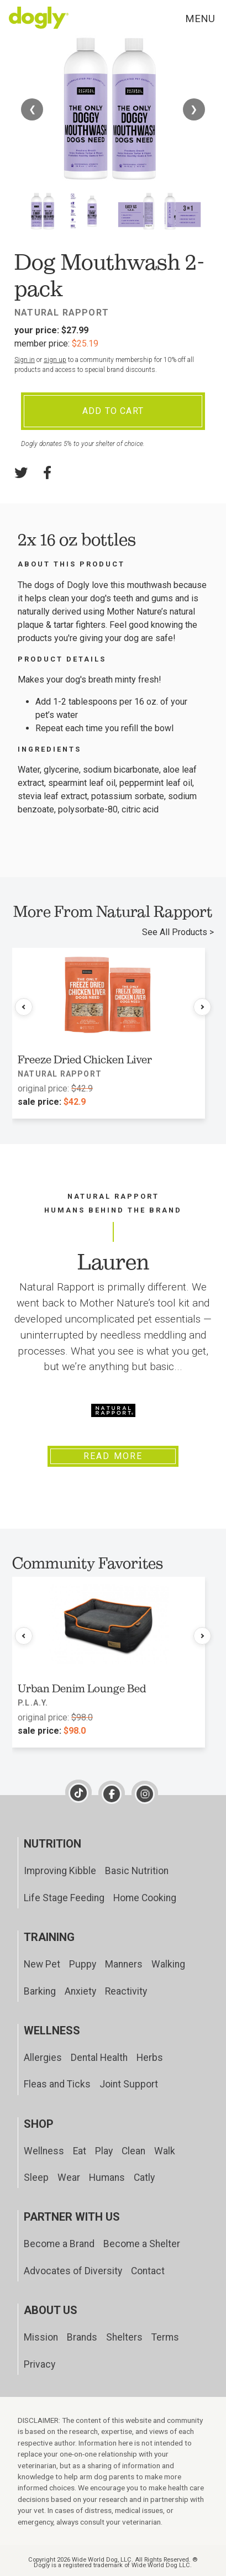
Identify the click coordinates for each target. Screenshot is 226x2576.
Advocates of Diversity (73, 2270)
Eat (79, 2151)
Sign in (24, 360)
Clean (133, 2151)
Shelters (124, 2337)
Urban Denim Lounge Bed (82, 1688)
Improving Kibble (60, 1870)
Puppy (82, 1964)
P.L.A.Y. (33, 1702)
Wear (68, 2177)
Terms (165, 2337)
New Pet (42, 1964)
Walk (164, 2151)
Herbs (149, 2057)
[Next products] (202, 1007)
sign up (55, 360)
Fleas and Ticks (57, 2084)
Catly (144, 2177)
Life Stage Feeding (64, 1897)
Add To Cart (113, 411)
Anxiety (80, 1991)
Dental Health (99, 2057)
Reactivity (126, 1991)
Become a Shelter (141, 2243)
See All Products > (178, 932)
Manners (124, 1964)
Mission (41, 2337)
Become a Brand (59, 2243)
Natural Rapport (61, 312)
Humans (107, 2177)
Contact (148, 2270)
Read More (113, 1456)
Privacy (39, 2364)
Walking (168, 1964)
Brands (82, 2337)
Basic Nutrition (137, 1870)
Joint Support (128, 2084)
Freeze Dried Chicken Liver (85, 1059)
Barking (40, 1991)
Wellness (44, 2151)
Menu (200, 18)
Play (104, 2151)
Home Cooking (144, 1897)
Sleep (36, 2177)
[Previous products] (24, 1007)
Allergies (43, 2057)
